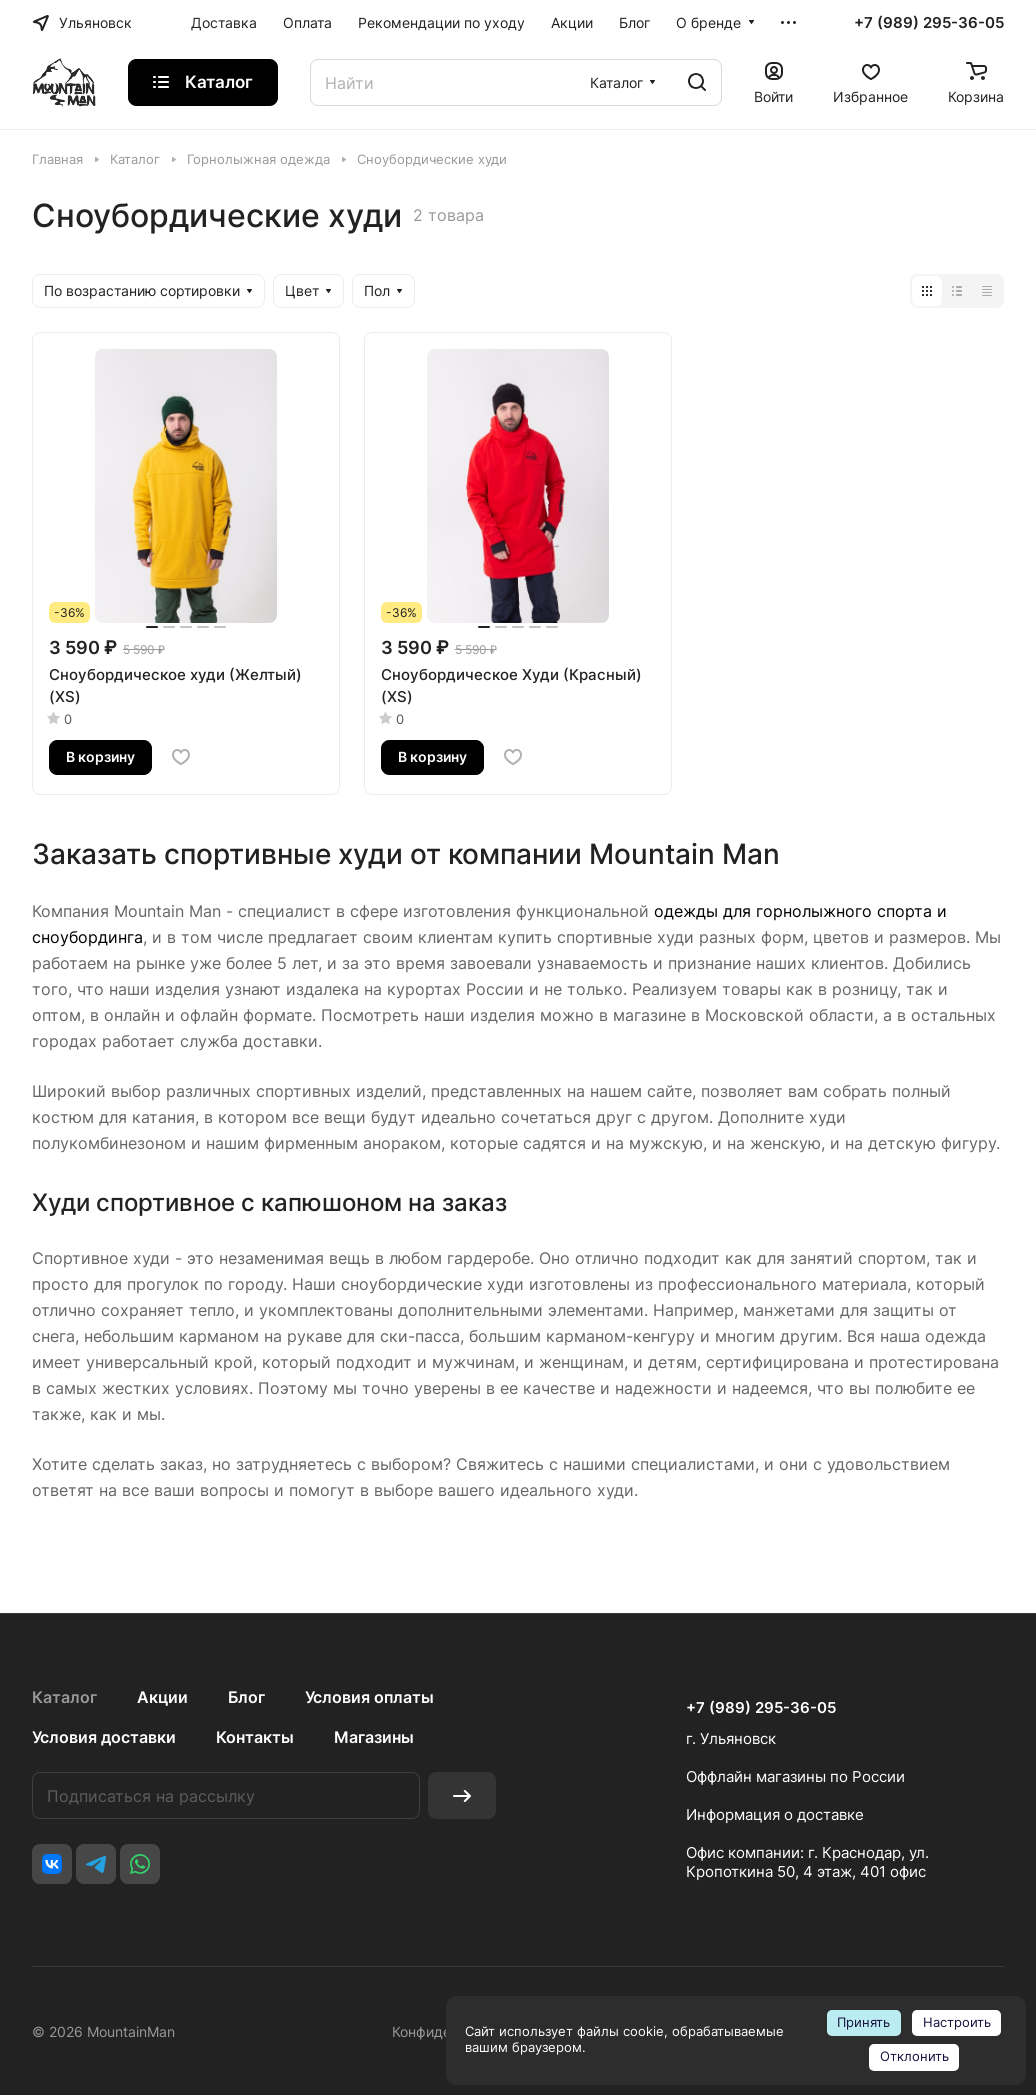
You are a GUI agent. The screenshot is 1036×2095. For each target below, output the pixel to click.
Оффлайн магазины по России (795, 1776)
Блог (246, 1697)
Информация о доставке (775, 1814)
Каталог (64, 1697)
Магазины (374, 1737)
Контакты (255, 1737)
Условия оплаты (369, 1697)
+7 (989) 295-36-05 (929, 23)
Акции (162, 1697)
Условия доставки (104, 1737)
